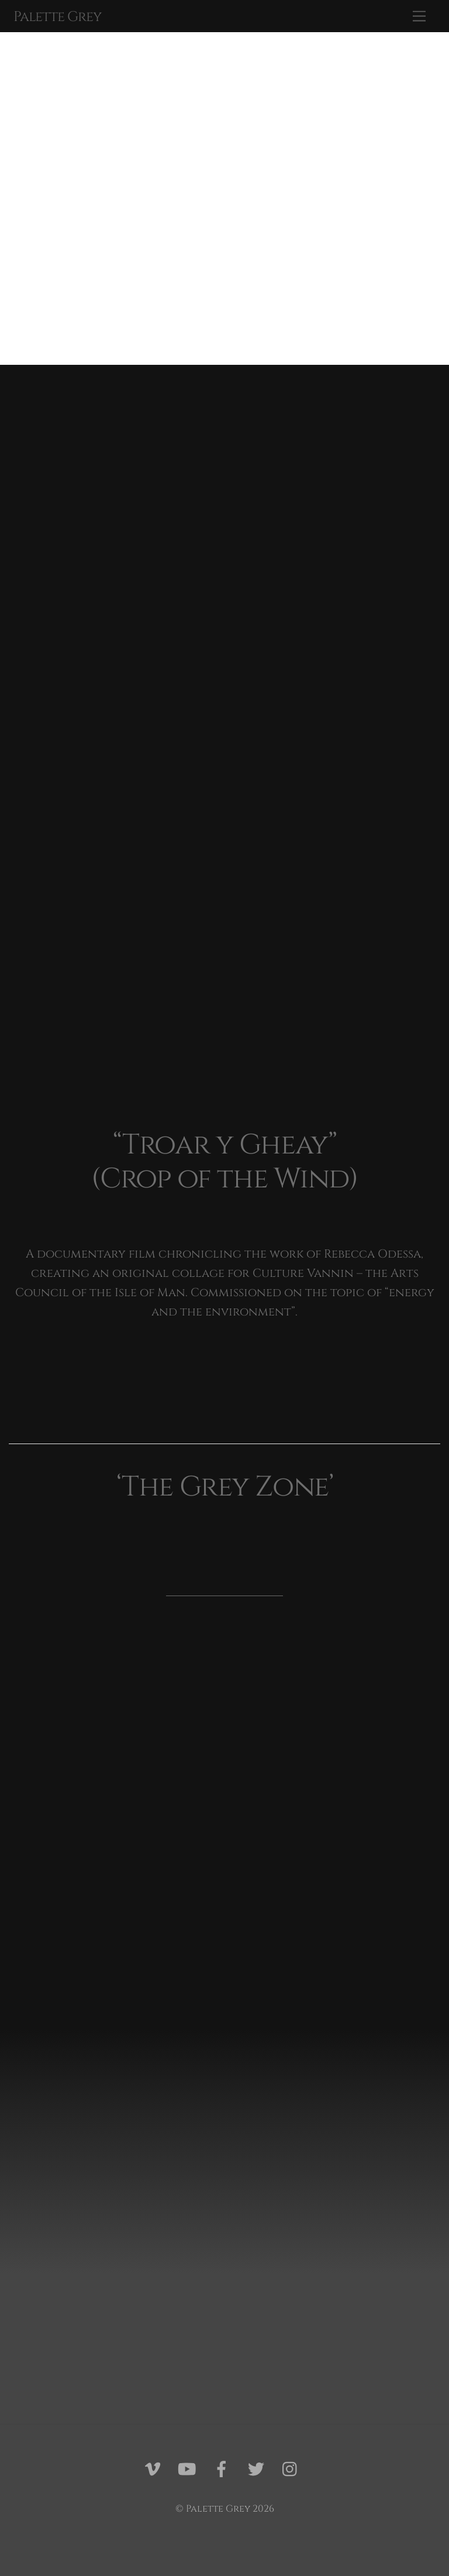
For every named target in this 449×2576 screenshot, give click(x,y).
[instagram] (293, 2469)
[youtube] (189, 2469)
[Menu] (419, 16)
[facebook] (224, 2469)
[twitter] (258, 2469)
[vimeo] (155, 2469)
